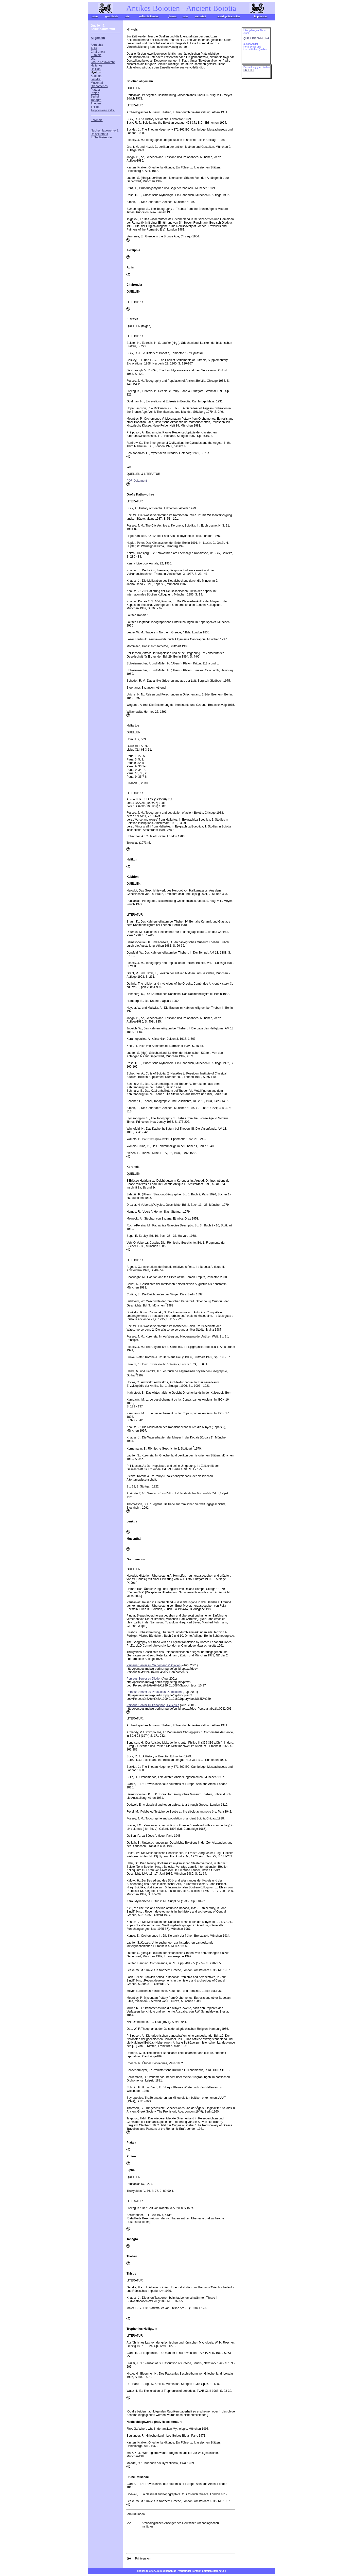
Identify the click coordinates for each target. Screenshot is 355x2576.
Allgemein (98, 38)
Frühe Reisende (101, 137)
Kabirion (96, 76)
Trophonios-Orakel (103, 110)
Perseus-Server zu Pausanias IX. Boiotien (153, 1692)
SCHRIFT (248, 70)
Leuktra (96, 79)
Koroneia (97, 120)
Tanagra (96, 100)
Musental (97, 82)
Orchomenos (99, 86)
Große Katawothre (103, 62)
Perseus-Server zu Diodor (143, 1678)
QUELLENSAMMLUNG (256, 38)
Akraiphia (97, 45)
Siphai (95, 96)
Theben (96, 103)
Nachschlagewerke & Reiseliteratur (105, 132)
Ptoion (95, 93)
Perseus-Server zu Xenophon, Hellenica (152, 1705)
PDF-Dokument (136, 480)
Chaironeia (98, 51)
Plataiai (95, 89)
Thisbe (95, 107)
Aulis (94, 48)
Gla (93, 58)
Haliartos (96, 65)
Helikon (96, 69)
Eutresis (96, 55)
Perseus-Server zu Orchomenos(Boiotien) (153, 1665)
